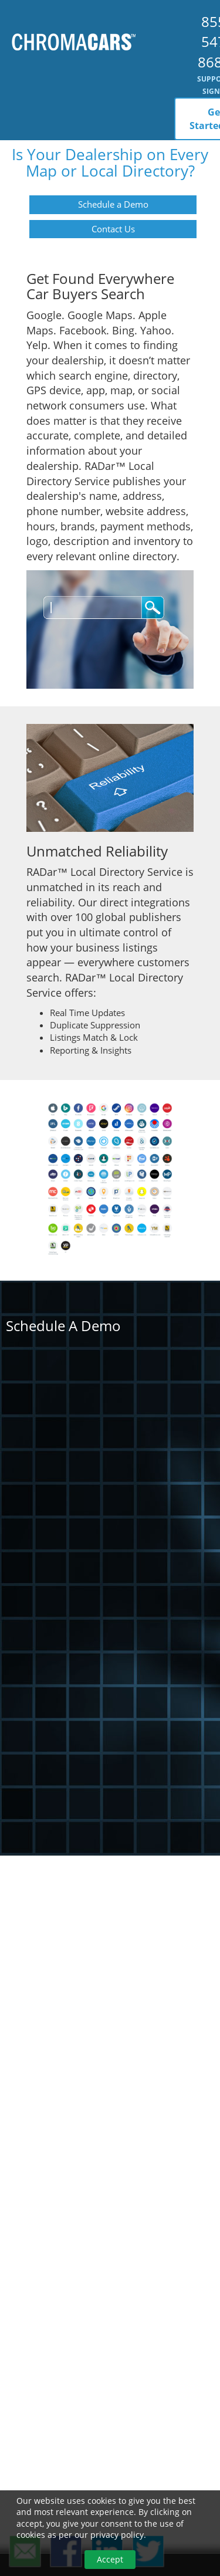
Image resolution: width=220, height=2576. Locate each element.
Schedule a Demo (113, 204)
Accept (110, 2559)
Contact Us (113, 229)
